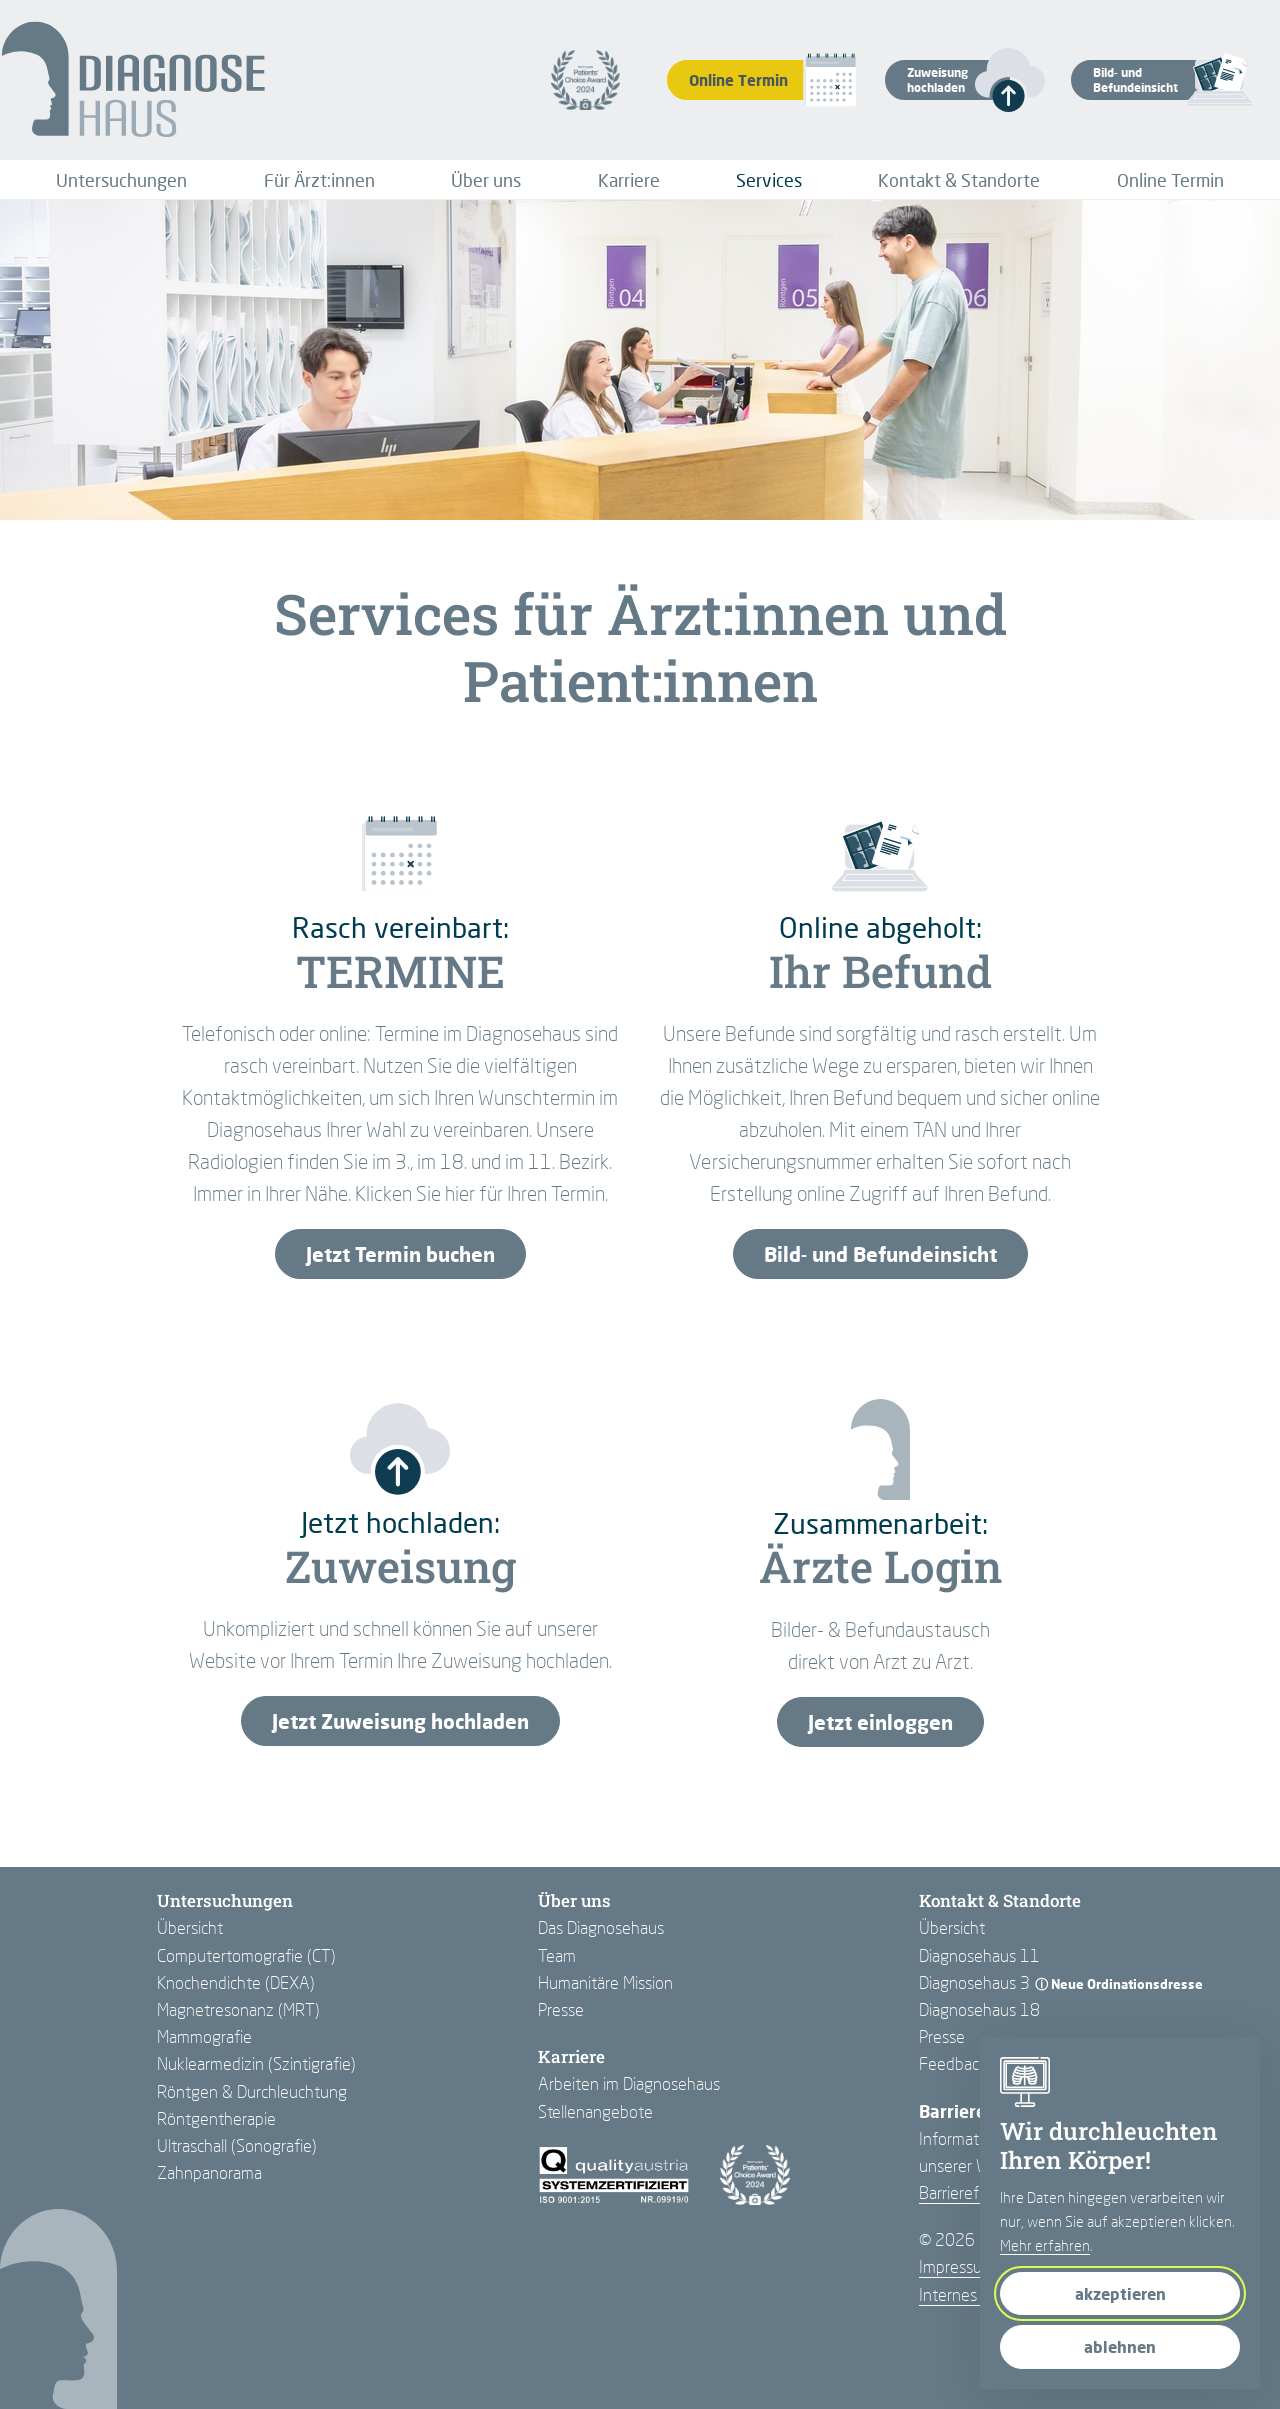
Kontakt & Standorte (959, 180)
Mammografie (204, 2036)
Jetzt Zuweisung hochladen (400, 1721)
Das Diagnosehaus (601, 1927)
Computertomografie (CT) (246, 1955)
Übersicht (190, 1927)
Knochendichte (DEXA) (236, 1982)
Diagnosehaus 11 (979, 1955)
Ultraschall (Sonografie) (237, 2145)
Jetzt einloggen (880, 1722)
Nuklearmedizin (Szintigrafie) (256, 2063)
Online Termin (1170, 180)
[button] (947, 80)
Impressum (957, 2266)
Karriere (629, 180)
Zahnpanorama (209, 2172)
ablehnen (1120, 2346)
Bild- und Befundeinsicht (880, 1254)
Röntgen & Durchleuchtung (252, 2091)
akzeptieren (1120, 2293)
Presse (561, 2009)
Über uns (486, 180)
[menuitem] (121, 180)
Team (557, 1955)
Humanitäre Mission (605, 1982)
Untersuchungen (121, 180)
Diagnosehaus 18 (979, 2009)
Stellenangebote (595, 2111)
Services (769, 180)
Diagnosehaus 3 (974, 1982)
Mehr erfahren (1045, 2245)
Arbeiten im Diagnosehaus (629, 2083)
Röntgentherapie (216, 2118)
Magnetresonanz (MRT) (238, 2009)
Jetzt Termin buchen (400, 1254)
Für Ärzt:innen (319, 180)
